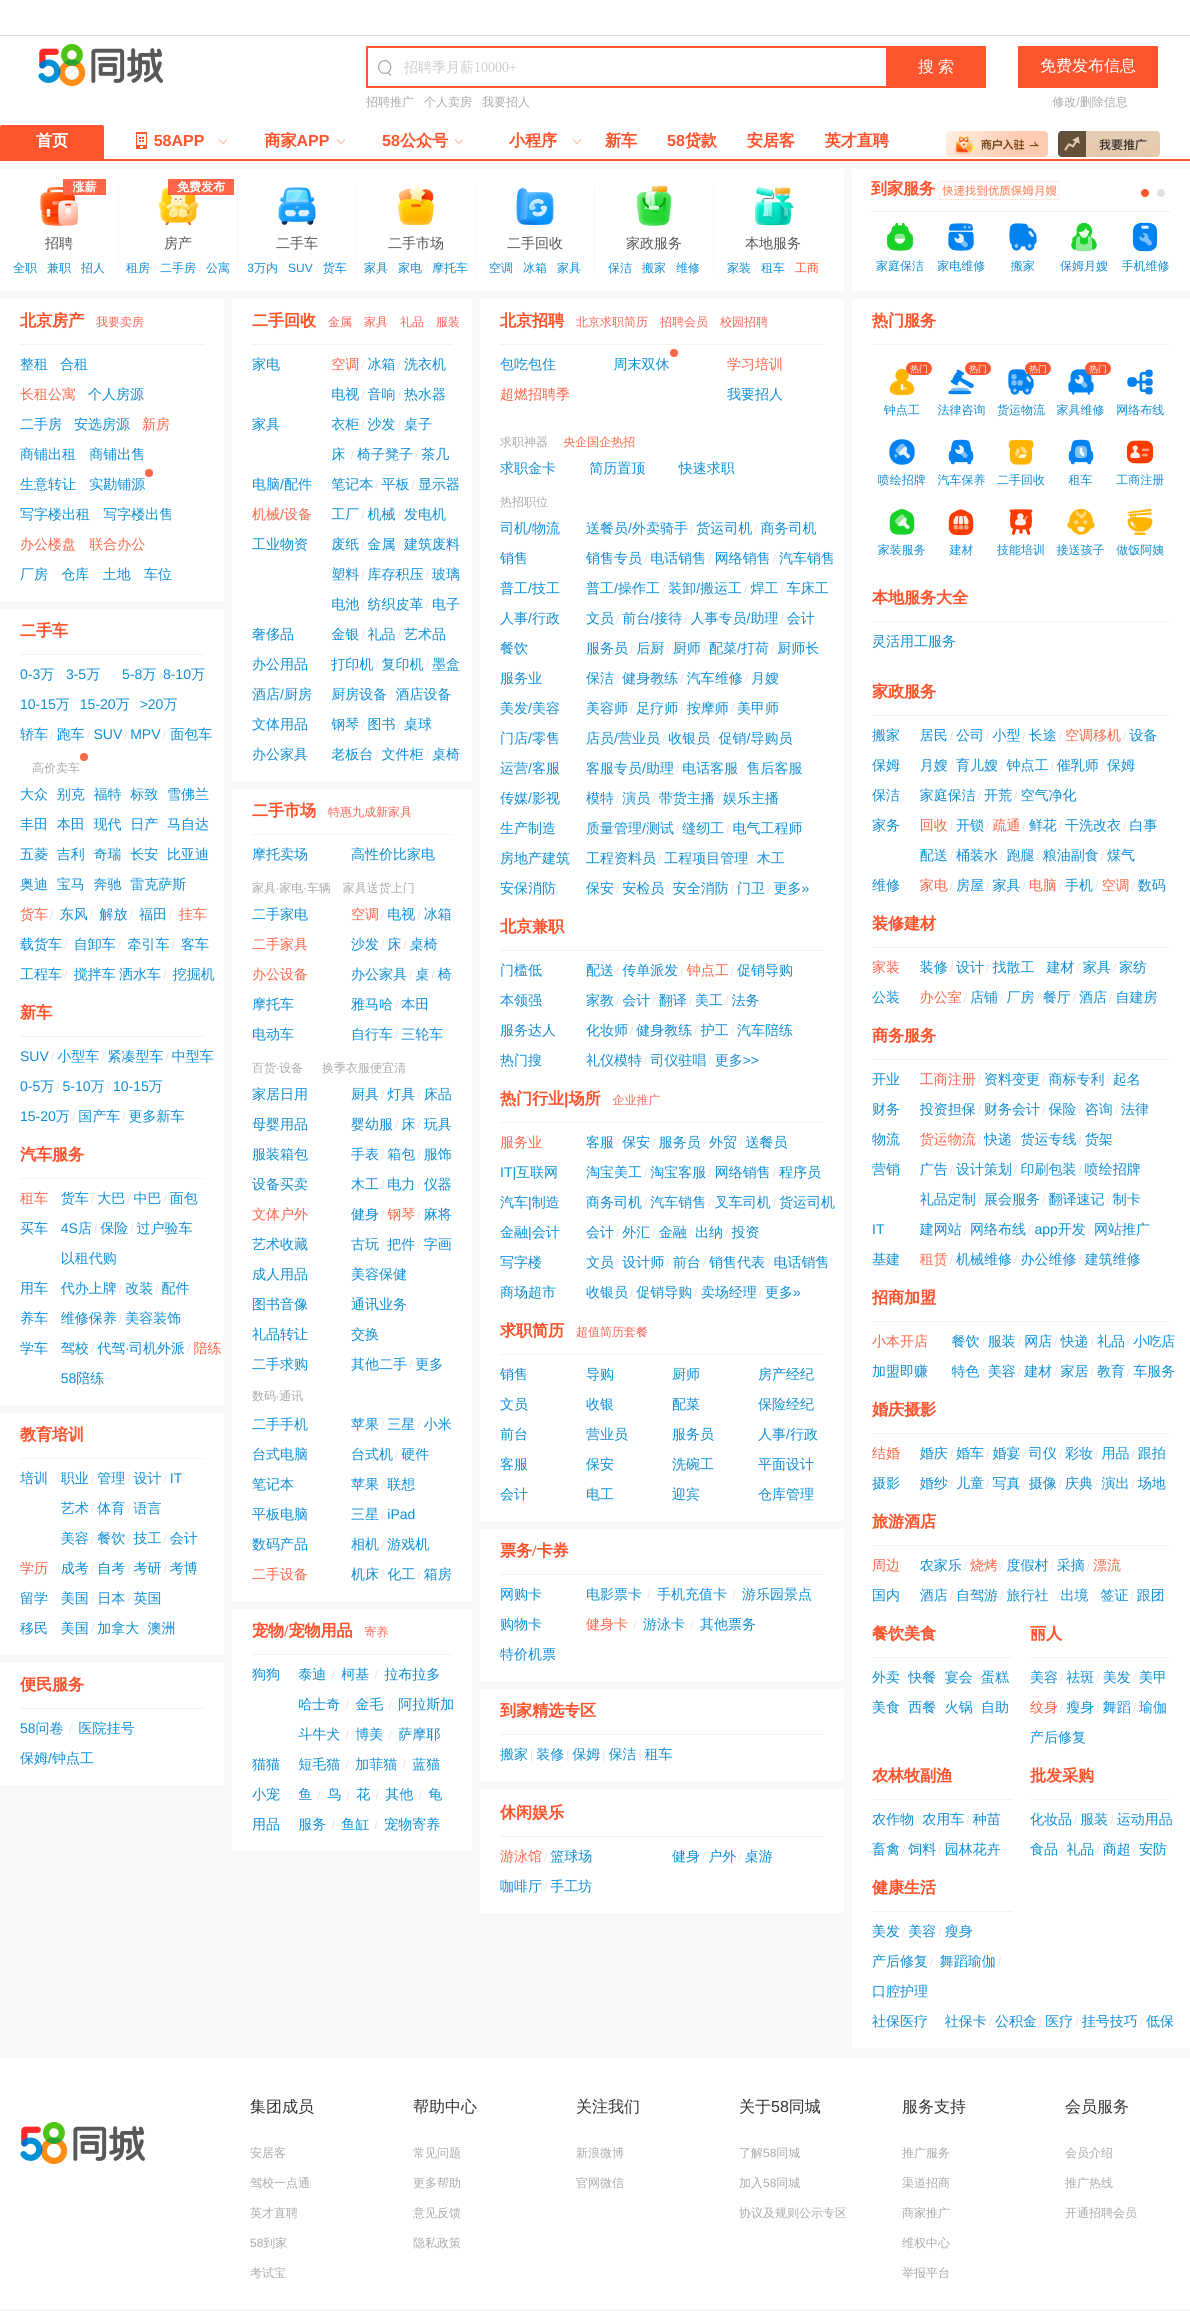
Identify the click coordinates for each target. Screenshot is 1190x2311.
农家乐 (941, 1565)
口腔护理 (900, 1991)
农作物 (893, 1819)
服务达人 (528, 1030)
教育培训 (52, 1435)
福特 (107, 794)
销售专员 (614, 558)
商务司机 (789, 528)
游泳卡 (664, 1624)
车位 (158, 574)
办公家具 (280, 754)
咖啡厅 (521, 1886)
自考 (111, 1568)
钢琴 (345, 724)
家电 (410, 268)
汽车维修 (715, 678)
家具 (376, 268)
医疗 (1059, 2021)
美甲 (1153, 1677)
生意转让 (48, 484)
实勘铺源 (117, 484)
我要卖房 (120, 322)
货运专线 (1048, 1139)
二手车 (297, 217)
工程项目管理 (706, 858)
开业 (886, 1079)
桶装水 (977, 855)
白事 (1143, 825)
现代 (107, 824)
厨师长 (798, 648)
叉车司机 (743, 1202)
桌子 (418, 424)
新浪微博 (600, 2153)
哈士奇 (319, 1704)
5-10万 (84, 1086)
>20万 (159, 704)
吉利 (71, 854)
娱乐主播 (751, 798)
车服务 (1154, 1371)
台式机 (372, 1454)
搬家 (654, 268)
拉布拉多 (412, 1674)
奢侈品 (273, 634)
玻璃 (446, 574)
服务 (312, 1824)
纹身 (1044, 1707)
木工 (365, 1184)
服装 (448, 322)
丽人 (1046, 1634)
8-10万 (184, 674)
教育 (1111, 1371)
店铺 (984, 997)
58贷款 (692, 141)
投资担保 (948, 1109)
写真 (1006, 1483)
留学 (34, 1598)
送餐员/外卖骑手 (637, 528)
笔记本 (352, 484)
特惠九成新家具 (370, 812)
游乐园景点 (777, 1594)
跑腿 (1020, 855)
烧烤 (984, 1565)
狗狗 (266, 1674)
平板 (396, 484)
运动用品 (1145, 1819)
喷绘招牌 (1113, 1169)
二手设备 (280, 1574)
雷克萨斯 (158, 884)
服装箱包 (280, 1154)
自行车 (372, 1034)
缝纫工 (703, 828)
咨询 (1099, 1109)
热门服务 (904, 321)
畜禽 (886, 1849)
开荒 (998, 795)
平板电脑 (280, 1514)
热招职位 (524, 502)
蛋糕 (995, 1677)
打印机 (352, 664)
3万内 (262, 268)
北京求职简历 (612, 322)
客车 (195, 944)
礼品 (412, 322)
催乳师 (1078, 765)
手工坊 (571, 1886)
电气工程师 (768, 828)
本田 (71, 824)
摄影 (886, 1483)
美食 (886, 1707)
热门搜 (521, 1060)
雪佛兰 (188, 794)
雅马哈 (372, 1004)
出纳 (709, 1232)
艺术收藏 (280, 1244)
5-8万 (139, 674)
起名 (1127, 1079)
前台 (687, 1262)
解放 (113, 914)
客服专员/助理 (630, 768)
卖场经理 (729, 1292)
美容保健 (379, 1274)
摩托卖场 (280, 854)
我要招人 (506, 102)
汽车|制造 (530, 1202)
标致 (144, 794)
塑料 (345, 574)
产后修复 (1058, 1737)
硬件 (415, 1454)
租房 (138, 268)
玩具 (438, 1124)
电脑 (1043, 885)
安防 (1153, 1849)
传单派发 (650, 970)
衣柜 (345, 424)
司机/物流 (530, 528)
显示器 (439, 484)
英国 (147, 1598)
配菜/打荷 (739, 648)
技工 (147, 1538)
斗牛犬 (319, 1734)
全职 (25, 268)
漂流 (1107, 1565)
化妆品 (1051, 1819)
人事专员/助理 (735, 618)
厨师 (687, 648)
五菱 (34, 854)
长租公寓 (48, 394)
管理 (111, 1478)
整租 (34, 364)
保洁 (620, 268)
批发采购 (1062, 1776)
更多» (791, 888)
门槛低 (521, 970)
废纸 (345, 544)
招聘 (59, 217)
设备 (1143, 735)
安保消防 (528, 888)
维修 (688, 268)
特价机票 (528, 1654)
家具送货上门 (379, 888)
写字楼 (521, 1262)
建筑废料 (432, 544)
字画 (438, 1244)
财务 (886, 1109)
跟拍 (1152, 1453)
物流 (886, 1139)
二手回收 (535, 217)
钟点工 (708, 970)
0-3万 (37, 674)
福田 (153, 914)
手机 (1079, 885)
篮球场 (571, 1856)
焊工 (764, 588)
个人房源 (116, 394)
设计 (147, 1478)
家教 (600, 1000)
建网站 (941, 1229)
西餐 (922, 1707)
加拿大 (118, 1628)
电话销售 (678, 558)
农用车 (943, 1819)
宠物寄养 (412, 1824)
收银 (600, 1404)
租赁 (934, 1259)
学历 (34, 1568)
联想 (401, 1484)
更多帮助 (437, 2183)
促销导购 (765, 970)
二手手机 (280, 1424)
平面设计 (786, 1464)
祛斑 (1080, 1677)
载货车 (41, 944)
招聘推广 (390, 102)
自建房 (1136, 997)
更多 (429, 1364)
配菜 (686, 1404)
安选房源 (102, 424)
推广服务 (926, 2153)
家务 (886, 825)
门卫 (751, 888)
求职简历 (532, 1331)
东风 (74, 914)
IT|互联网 (529, 1172)
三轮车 (422, 1034)
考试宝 (268, 2273)
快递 (998, 1139)
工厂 (345, 514)
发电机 (425, 514)
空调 (501, 268)
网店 (1038, 1341)
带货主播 (687, 798)
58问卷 (42, 1728)
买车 (34, 1228)
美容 (75, 1538)
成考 (75, 1568)
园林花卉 (973, 1849)
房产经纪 (786, 1374)
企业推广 (636, 1100)
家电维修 (961, 266)
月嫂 (765, 678)
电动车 (273, 1034)
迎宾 (686, 1494)
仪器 (438, 1184)
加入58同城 (769, 2183)
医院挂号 (107, 1728)
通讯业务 (379, 1304)
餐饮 (111, 1538)
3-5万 (83, 674)
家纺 (1133, 967)
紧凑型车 (135, 1056)
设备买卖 (280, 1184)
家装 (739, 268)
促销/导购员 (756, 738)
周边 (886, 1565)
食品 (1044, 1849)
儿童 (970, 1483)
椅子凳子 (385, 454)
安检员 (643, 888)
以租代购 (89, 1258)
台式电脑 (280, 1454)
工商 (807, 268)
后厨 (650, 648)
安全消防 (701, 888)
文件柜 (403, 754)
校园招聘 (744, 322)
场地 (1152, 1483)
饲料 (922, 1849)
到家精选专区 (548, 1711)
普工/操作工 (623, 588)
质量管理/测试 (630, 828)
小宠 (266, 1794)
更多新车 (157, 1116)
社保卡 (966, 2021)
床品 (438, 1094)
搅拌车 (95, 974)
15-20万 (105, 704)
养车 (34, 1318)
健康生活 (904, 1888)
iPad (401, 1514)
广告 (934, 1169)
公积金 (1016, 2021)
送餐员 (766, 1142)
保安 (600, 888)
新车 (621, 141)
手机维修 (1145, 266)
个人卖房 (448, 102)
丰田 (34, 824)
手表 (365, 1154)
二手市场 (416, 217)
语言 (147, 1508)
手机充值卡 (692, 1594)
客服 (600, 1142)
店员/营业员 (623, 738)
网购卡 (521, 1594)
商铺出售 (117, 454)
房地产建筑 (535, 858)
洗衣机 (425, 364)
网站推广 (1122, 1229)
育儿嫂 (977, 765)
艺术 (75, 1508)
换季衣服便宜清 (364, 1068)
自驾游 (977, 1595)
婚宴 (1006, 1453)
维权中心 (926, 2243)
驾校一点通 (280, 2183)
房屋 (970, 885)
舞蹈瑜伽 (968, 1961)
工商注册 (948, 1079)
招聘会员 (684, 322)
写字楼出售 (138, 514)
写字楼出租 (55, 514)
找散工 (1013, 967)
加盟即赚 (900, 1371)
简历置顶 (617, 468)
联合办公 (117, 544)
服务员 (607, 648)
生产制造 (528, 828)
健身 (365, 1214)
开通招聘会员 (1101, 2213)
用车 (34, 1288)
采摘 (1071, 1565)
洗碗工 (693, 1464)
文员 (600, 618)
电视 (345, 394)
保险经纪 (786, 1404)
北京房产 (52, 321)
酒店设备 (424, 694)
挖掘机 (194, 974)
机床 (365, 1574)
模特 (600, 798)
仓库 (75, 574)
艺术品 (425, 634)
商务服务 (904, 1036)
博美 (369, 1734)
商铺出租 (48, 454)
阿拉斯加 (426, 1704)
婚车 (970, 1453)
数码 (1152, 885)
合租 (74, 364)
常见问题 (437, 2153)
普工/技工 (530, 588)
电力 (401, 1184)
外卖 (886, 1677)
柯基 (355, 1674)
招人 (93, 268)
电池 (345, 604)
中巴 (147, 1198)
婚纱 (934, 1483)
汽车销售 (807, 558)
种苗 (987, 1819)
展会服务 (1012, 1199)
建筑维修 (1113, 1259)
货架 (1099, 1139)
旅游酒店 (904, 1522)
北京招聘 (532, 321)
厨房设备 (359, 694)
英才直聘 (857, 141)
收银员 (689, 738)
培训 (34, 1478)
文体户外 (280, 1214)
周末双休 (642, 364)
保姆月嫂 (1084, 266)
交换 (365, 1334)
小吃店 (1154, 1341)
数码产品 (280, 1544)
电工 (600, 1494)
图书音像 (280, 1304)
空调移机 (1093, 735)
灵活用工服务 (914, 641)
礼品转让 (280, 1334)
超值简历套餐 (612, 1332)
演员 (636, 798)
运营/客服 (530, 768)
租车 (773, 268)
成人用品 (280, 1274)
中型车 (193, 1056)
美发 (1117, 1677)
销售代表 (737, 1262)
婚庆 (934, 1453)
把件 (401, 1244)
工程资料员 (621, 858)
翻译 (673, 1000)
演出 (1115, 1483)
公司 (970, 735)
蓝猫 (426, 1764)
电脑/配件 (282, 484)
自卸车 (95, 944)
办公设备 (280, 974)
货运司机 (724, 528)
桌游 (759, 1856)
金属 (340, 322)
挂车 (193, 914)
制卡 (1127, 1199)
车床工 (808, 588)
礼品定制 (948, 1199)
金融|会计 (530, 1232)
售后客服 (775, 768)
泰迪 (312, 1674)
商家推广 (926, 2213)
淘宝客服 (678, 1172)
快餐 (922, 1677)
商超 (1117, 1849)
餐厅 (1057, 997)
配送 (600, 970)
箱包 (401, 1154)
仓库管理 (786, 1494)
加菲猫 (376, 1764)
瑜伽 (1153, 1707)
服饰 (438, 1154)
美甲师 (758, 708)
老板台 (352, 754)
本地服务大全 (920, 598)
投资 (745, 1232)
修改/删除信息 (1089, 102)
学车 (34, 1348)
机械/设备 (282, 514)
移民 (34, 1628)
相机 (365, 1544)
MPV (145, 734)
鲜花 (1043, 825)
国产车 (99, 1116)
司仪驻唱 (678, 1060)
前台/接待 (652, 618)
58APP (177, 140)
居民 (934, 735)
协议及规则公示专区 (793, 2213)
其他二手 (379, 1364)
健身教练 (650, 678)
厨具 (365, 1094)
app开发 (1059, 1229)
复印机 (403, 664)
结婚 (886, 1453)
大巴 (111, 1198)
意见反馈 (437, 2213)
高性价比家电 (393, 854)
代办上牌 (89, 1288)
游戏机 (408, 1544)
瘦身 (1080, 1707)
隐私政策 (437, 2243)
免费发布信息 (1088, 66)
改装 (139, 1288)
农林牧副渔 (912, 1776)
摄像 (1043, 1483)
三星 (401, 1424)
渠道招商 (926, 2183)
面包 (184, 1198)
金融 (673, 1232)
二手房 (178, 268)
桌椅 (446, 754)
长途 (1043, 735)
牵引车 (148, 944)
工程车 (41, 974)
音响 (382, 394)
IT (176, 1478)
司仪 (1043, 1453)
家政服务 (654, 217)
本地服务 (773, 217)
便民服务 (52, 1685)
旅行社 (1027, 1595)
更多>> (737, 1060)
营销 (886, 1169)
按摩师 (708, 708)
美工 (709, 1000)
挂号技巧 (1110, 2021)
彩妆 (1079, 1453)
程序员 (800, 1172)
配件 (175, 1288)
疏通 (1006, 825)
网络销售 (743, 558)
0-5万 (37, 1086)
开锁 (970, 825)
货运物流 (948, 1139)
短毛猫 (319, 1764)
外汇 (636, 1232)
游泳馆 (521, 1856)
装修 (550, 1754)
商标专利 (1076, 1079)
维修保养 (89, 1318)
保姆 (586, 1754)
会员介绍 (1089, 2153)
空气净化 (1048, 795)
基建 (886, 1259)
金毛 (369, 1704)
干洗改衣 (1093, 825)
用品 (266, 1824)
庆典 (1079, 1483)
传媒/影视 (530, 798)
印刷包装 (1048, 1169)
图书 (382, 724)
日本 (111, 1598)
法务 (745, 1000)
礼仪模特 (614, 1060)
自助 (995, 1707)
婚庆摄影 (904, 1410)
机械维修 (984, 1259)
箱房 (438, 1574)
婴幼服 (372, 1124)
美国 (75, 1598)
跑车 (71, 734)
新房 (156, 424)
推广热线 (1089, 2183)
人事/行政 (530, 618)
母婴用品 (280, 1124)
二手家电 (280, 914)
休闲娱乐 (532, 1813)
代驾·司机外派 (141, 1348)
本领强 (521, 1000)
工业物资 (280, 544)
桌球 (418, 724)
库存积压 (396, 574)
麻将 (438, 1214)
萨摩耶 (419, 1734)
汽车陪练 (765, 1030)
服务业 (521, 678)
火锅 (959, 1707)
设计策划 (984, 1169)
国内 (886, 1595)
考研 (147, 1568)
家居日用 (280, 1094)
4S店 (76, 1228)
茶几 (435, 454)
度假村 (1027, 1565)
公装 (886, 997)
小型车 (78, 1056)
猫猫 (266, 1764)
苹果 (365, 1424)
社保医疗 (900, 2021)
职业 (75, 1478)
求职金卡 (528, 468)
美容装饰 (153, 1318)
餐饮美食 (904, 1634)
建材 (1060, 967)
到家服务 (903, 189)
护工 (715, 1030)
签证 (1114, 1595)
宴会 (959, 1677)
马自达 (188, 824)
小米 (438, 1424)
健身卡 (607, 1624)
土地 (117, 574)
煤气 (1121, 855)
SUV (300, 268)
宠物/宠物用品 (302, 1631)
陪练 (207, 1348)
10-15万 (45, 704)
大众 (34, 794)
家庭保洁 (900, 266)
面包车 (191, 734)
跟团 (1151, 1595)
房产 (178, 217)
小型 (1006, 735)
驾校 (75, 1348)
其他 (399, 1794)
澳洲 (161, 1628)
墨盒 (446, 664)
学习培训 (755, 364)
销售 (514, 558)
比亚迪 (188, 854)
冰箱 (535, 268)
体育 (111, 1508)
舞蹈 (1117, 1707)
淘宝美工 (614, 1172)
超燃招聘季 (535, 394)
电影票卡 (614, 1594)
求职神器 (524, 442)
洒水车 (140, 974)
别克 (71, 794)
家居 (1075, 1371)
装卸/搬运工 (705, 588)
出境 (1074, 1595)
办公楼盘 (48, 544)
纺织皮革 (396, 604)
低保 (1160, 2021)
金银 (345, 634)
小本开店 (900, 1341)
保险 (114, 1228)
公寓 (218, 268)
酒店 (1093, 997)
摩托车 (450, 268)
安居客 (771, 141)
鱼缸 (355, 1824)
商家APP (305, 141)
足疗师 (657, 708)
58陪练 (83, 1378)
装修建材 (904, 924)
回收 (934, 825)
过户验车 (165, 1228)
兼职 (59, 268)
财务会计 (1012, 1109)
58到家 (268, 2243)
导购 (600, 1374)
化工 (401, 1574)
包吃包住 (528, 364)
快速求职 (707, 468)
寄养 (376, 1632)
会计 (184, 1538)
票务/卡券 (534, 1551)
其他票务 (728, 1624)
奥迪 (34, 884)
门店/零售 (530, 738)
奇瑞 (107, 854)
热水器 (425, 394)
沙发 (382, 424)
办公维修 (1048, 1259)
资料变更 (1012, 1079)
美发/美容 (530, 708)
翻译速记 (1076, 1199)
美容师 (607, 708)
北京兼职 (532, 927)
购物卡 (521, 1624)
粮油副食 (1071, 855)
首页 (52, 141)
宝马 (71, 884)
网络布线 (998, 1229)
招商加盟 (904, 1298)
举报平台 (926, 2273)
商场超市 (528, 1292)
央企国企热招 (599, 442)
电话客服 (710, 768)
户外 (722, 1856)
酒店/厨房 (282, 694)
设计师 (643, 1262)
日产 (144, 824)
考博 (184, 1568)
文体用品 (280, 724)
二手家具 (280, 944)
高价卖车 (56, 768)
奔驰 (107, 884)
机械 (382, 514)
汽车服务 (52, 1155)
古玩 (365, 1244)
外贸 (723, 1142)
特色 (966, 1371)
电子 (446, 604)
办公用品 (280, 664)
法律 (1135, 1109)
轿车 (34, 734)
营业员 (607, 1434)
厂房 (34, 574)
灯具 (401, 1094)
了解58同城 (769, 2153)
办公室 (941, 997)
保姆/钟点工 (57, 1758)
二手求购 (280, 1364)
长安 (144, 854)
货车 (335, 268)
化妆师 (607, 1030)
